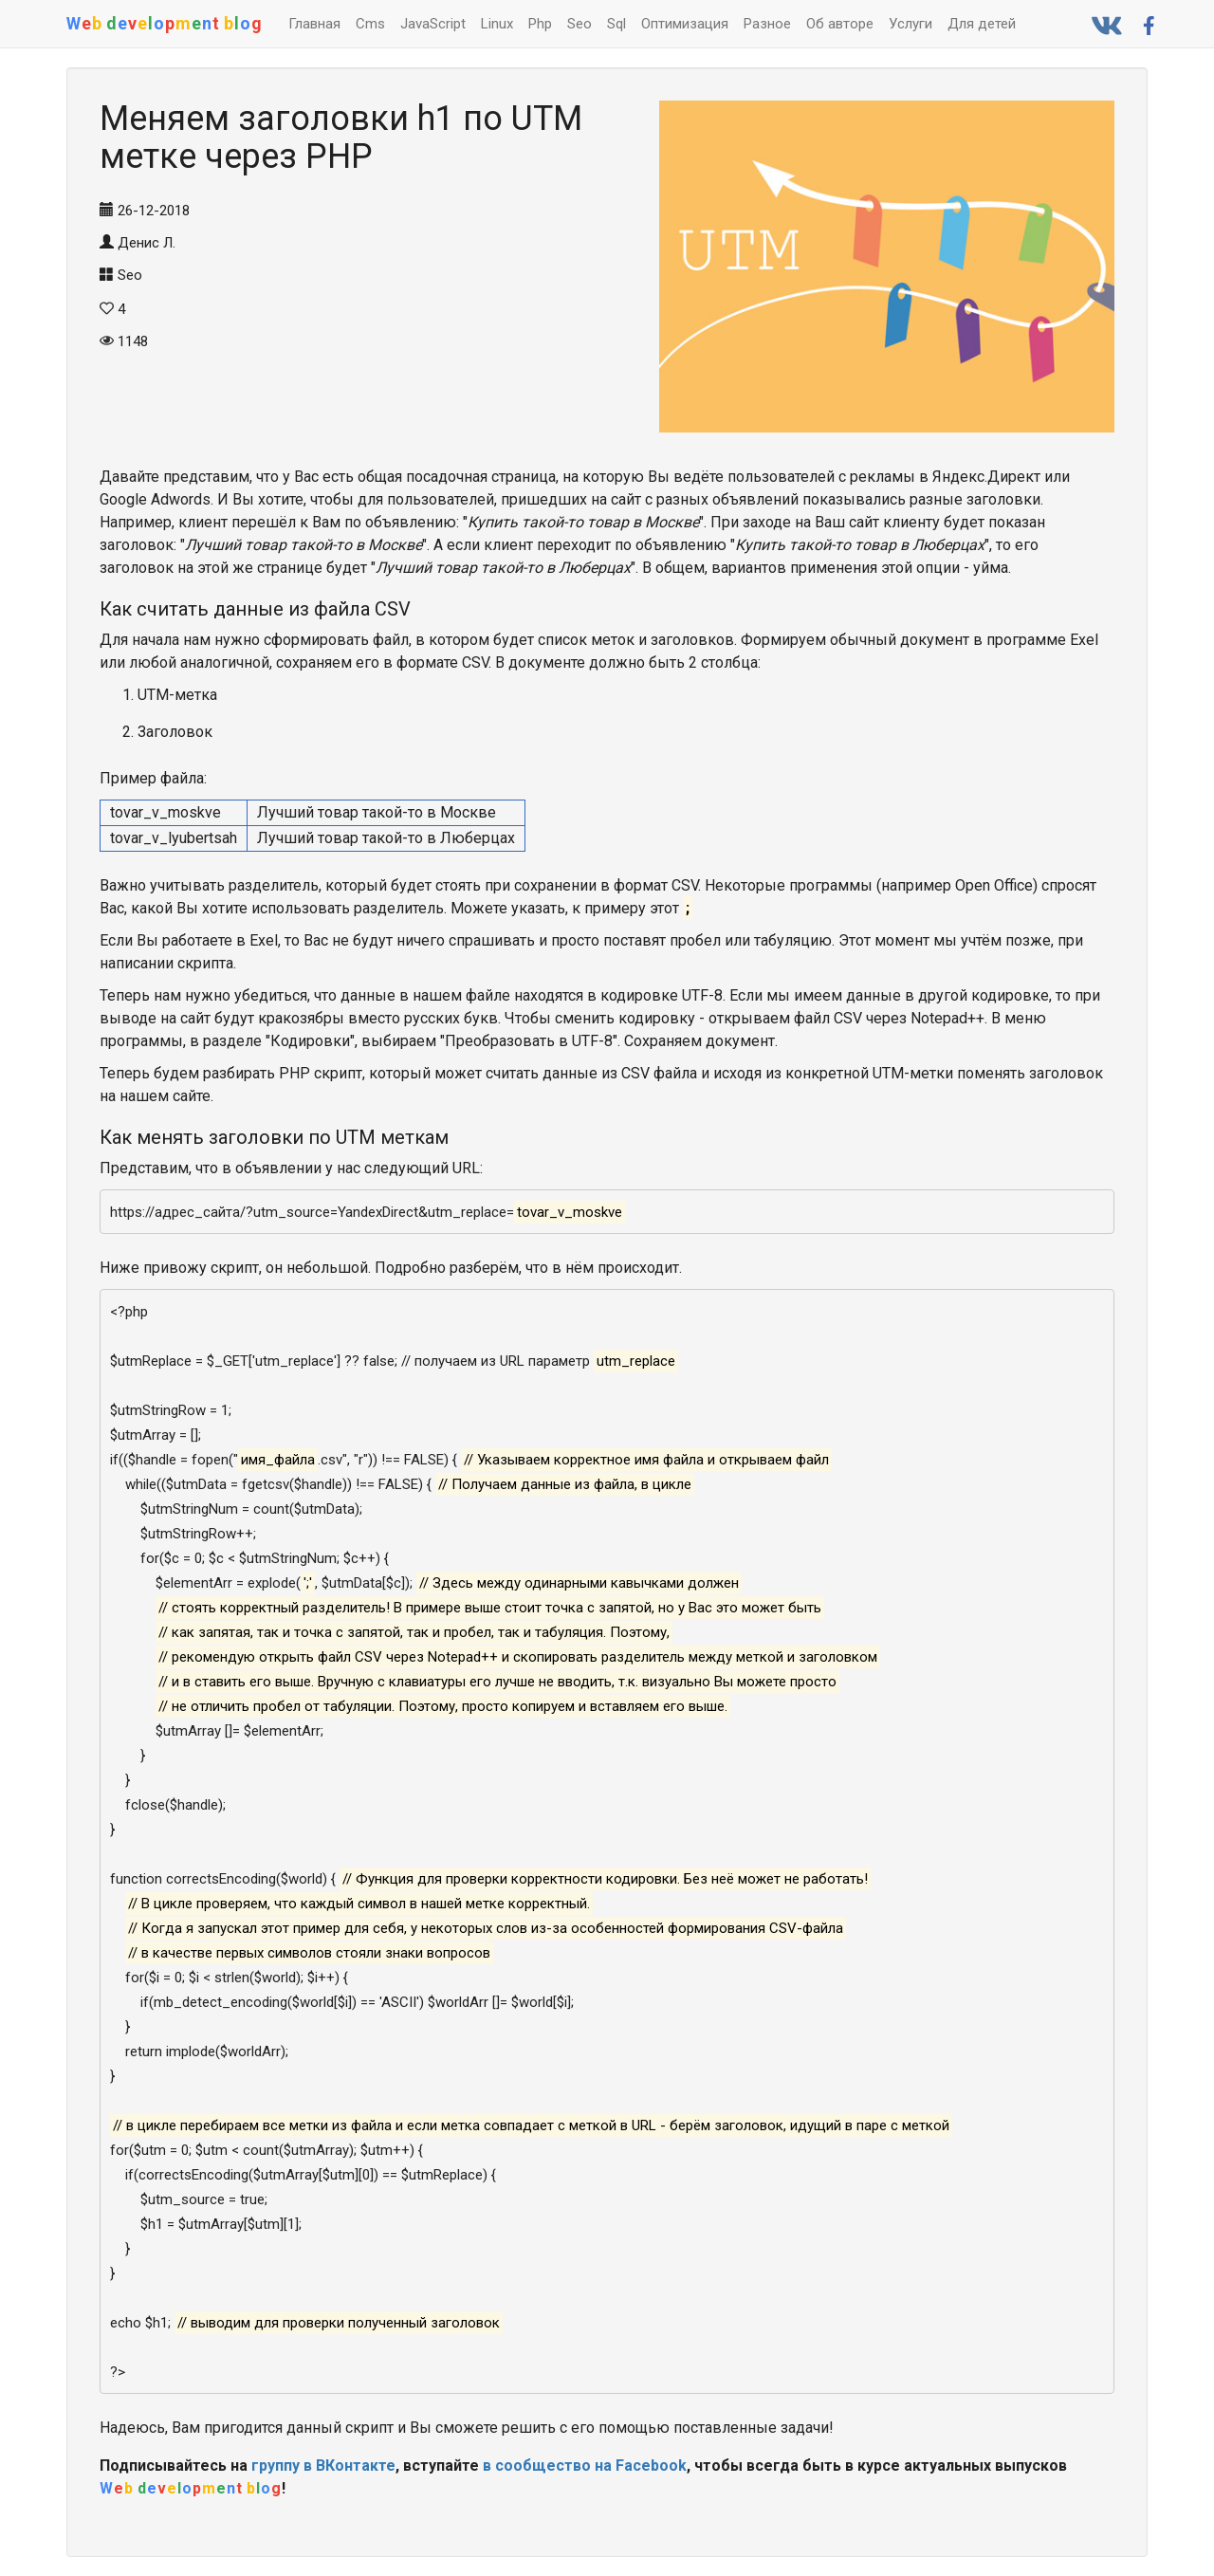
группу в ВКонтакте (323, 2465)
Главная (314, 23)
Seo (579, 23)
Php (540, 23)
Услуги (910, 23)
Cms (370, 23)
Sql (616, 23)
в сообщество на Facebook (585, 2465)
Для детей (981, 23)
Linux (497, 23)
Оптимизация (684, 23)
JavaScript (433, 23)
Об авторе (840, 23)
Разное (767, 23)
